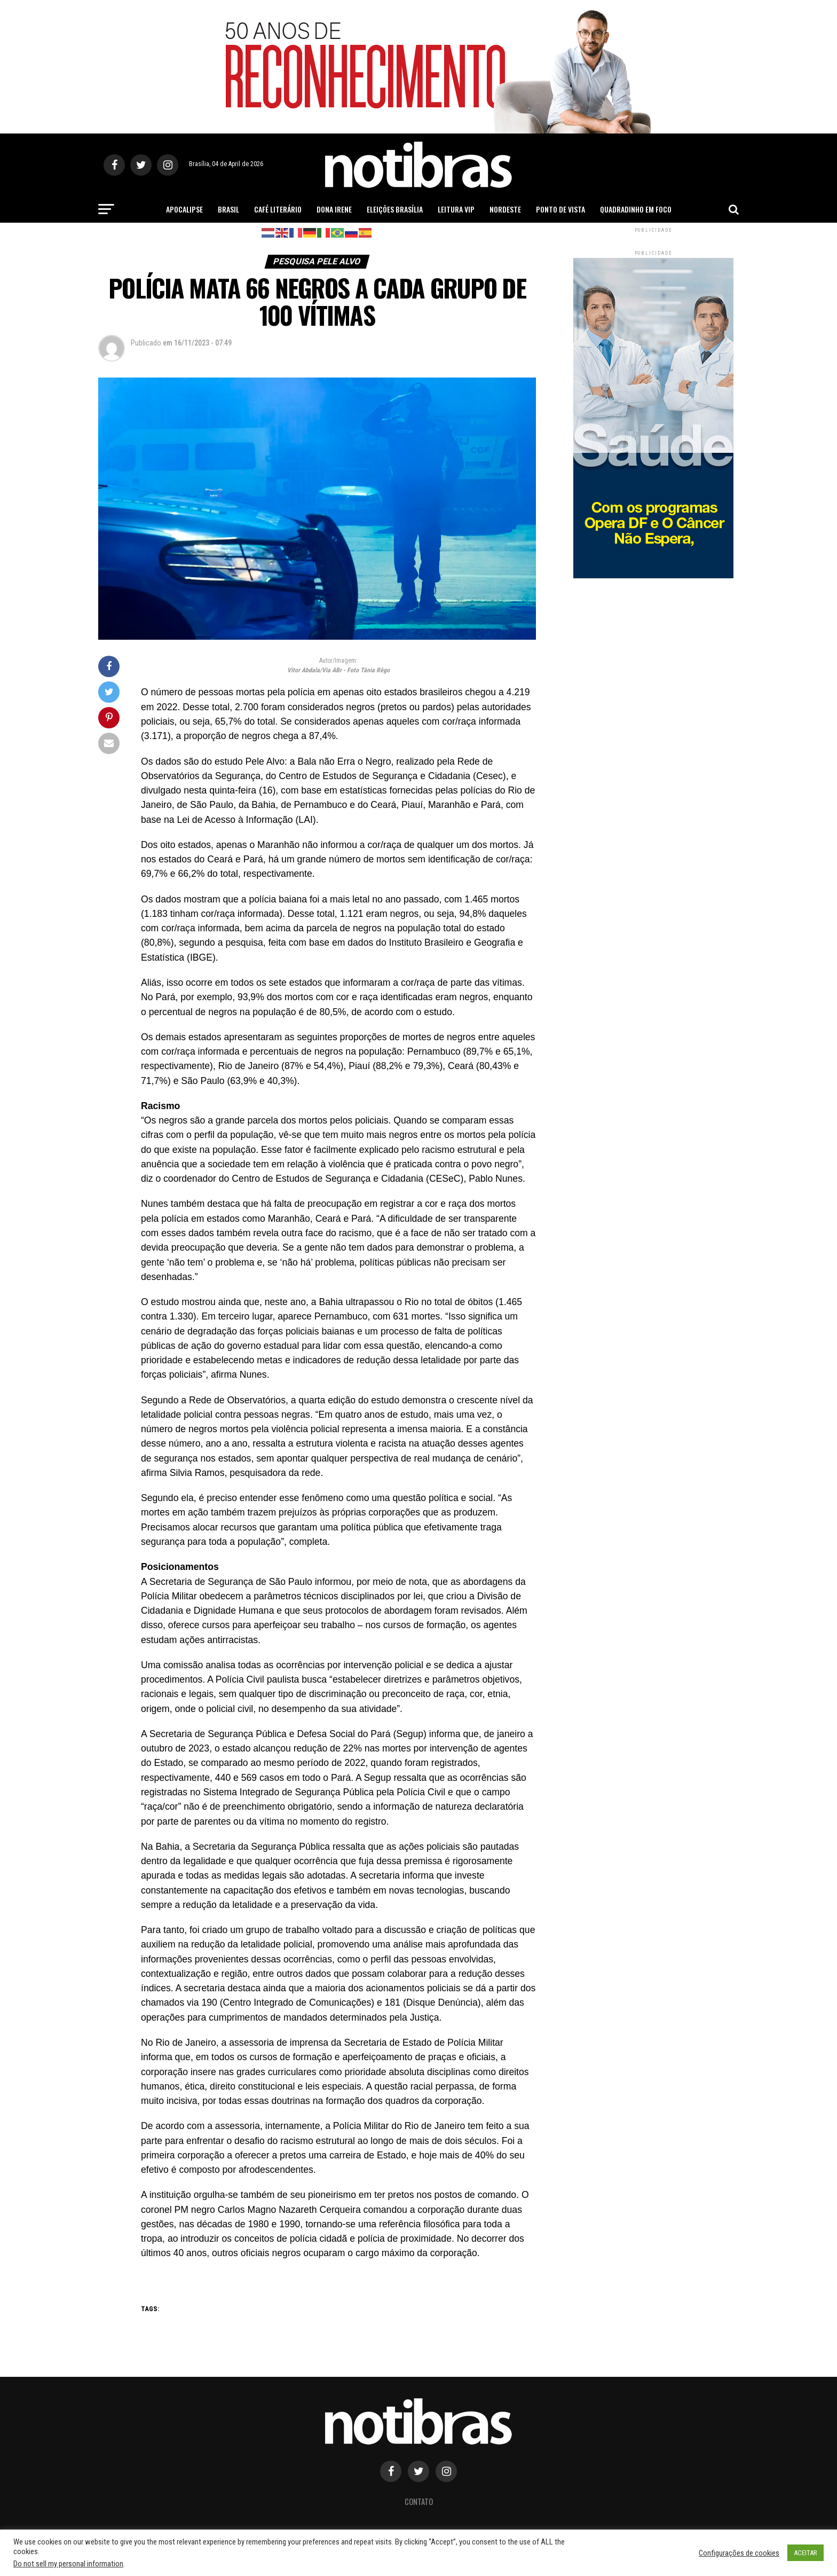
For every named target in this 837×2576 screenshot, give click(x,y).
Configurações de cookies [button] (739, 2553)
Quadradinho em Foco (636, 209)
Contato (419, 2501)
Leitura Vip (456, 209)
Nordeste (505, 209)
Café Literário (278, 209)
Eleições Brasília (395, 209)
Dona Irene (334, 209)
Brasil (228, 209)
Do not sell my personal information (68, 2564)
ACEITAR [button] (805, 2553)
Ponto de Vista (560, 209)
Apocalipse (184, 209)
